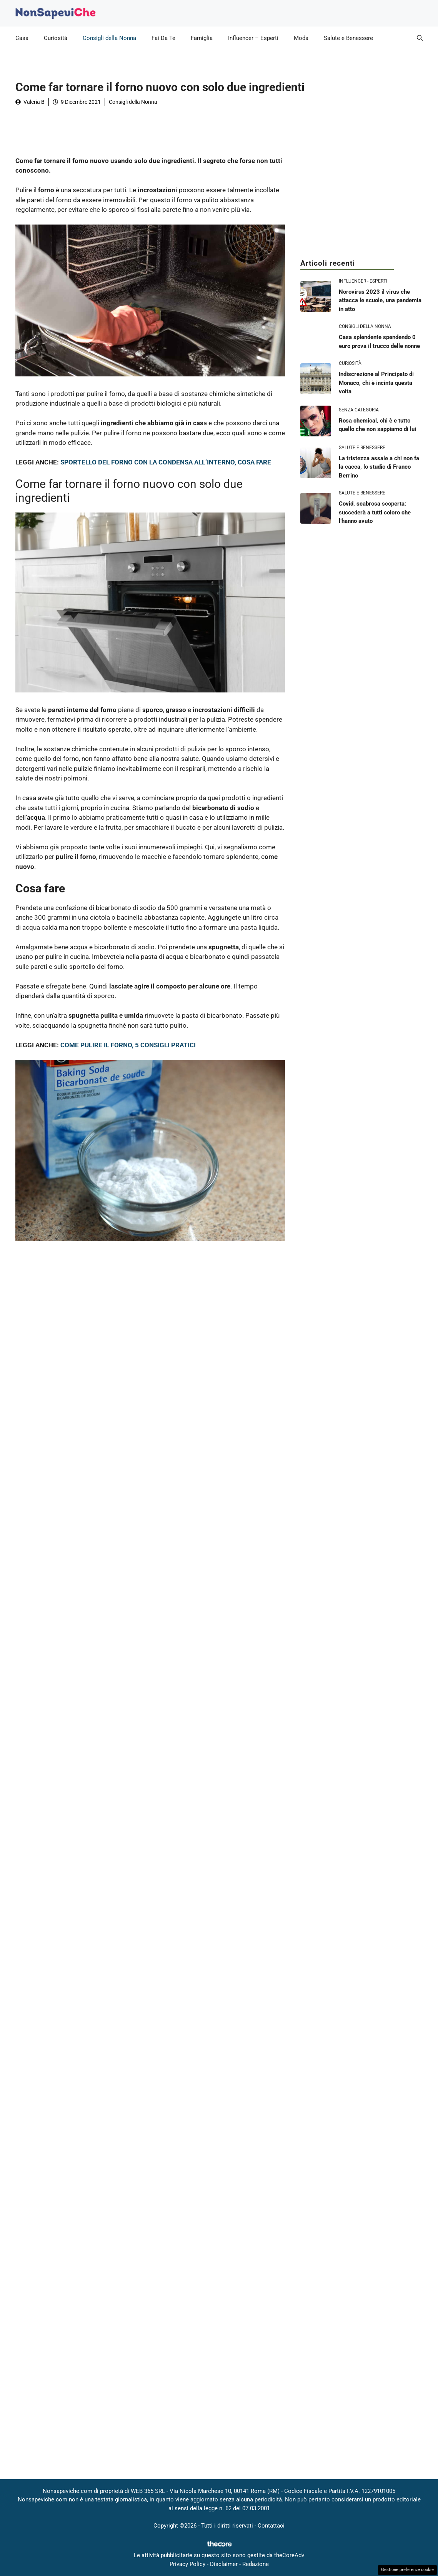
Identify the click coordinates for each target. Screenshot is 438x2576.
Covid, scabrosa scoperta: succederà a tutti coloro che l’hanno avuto (375, 512)
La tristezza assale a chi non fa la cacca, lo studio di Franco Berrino (379, 467)
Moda (301, 38)
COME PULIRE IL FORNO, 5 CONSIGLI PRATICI (128, 1045)
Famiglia (202, 38)
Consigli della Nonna (109, 38)
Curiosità (55, 38)
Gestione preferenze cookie (407, 2569)
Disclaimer (224, 2564)
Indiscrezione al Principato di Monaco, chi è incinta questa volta (376, 383)
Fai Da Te (163, 38)
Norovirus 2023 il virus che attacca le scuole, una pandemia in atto (380, 300)
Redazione (255, 2564)
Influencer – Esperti (253, 38)
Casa (21, 38)
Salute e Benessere (348, 38)
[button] (419, 38)
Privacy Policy (187, 2564)
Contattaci (271, 2525)
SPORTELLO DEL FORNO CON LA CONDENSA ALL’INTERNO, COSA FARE (165, 462)
